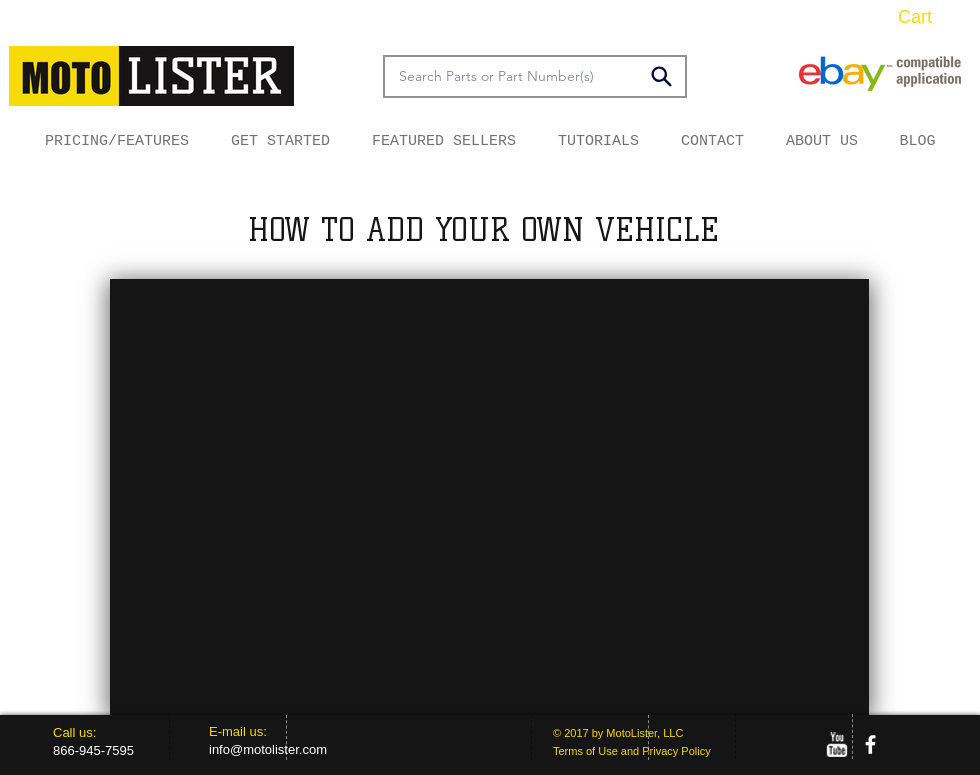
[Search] (661, 76)
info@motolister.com (268, 749)
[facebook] (870, 744)
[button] (930, 16)
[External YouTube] (489, 497)
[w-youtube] (836, 744)
